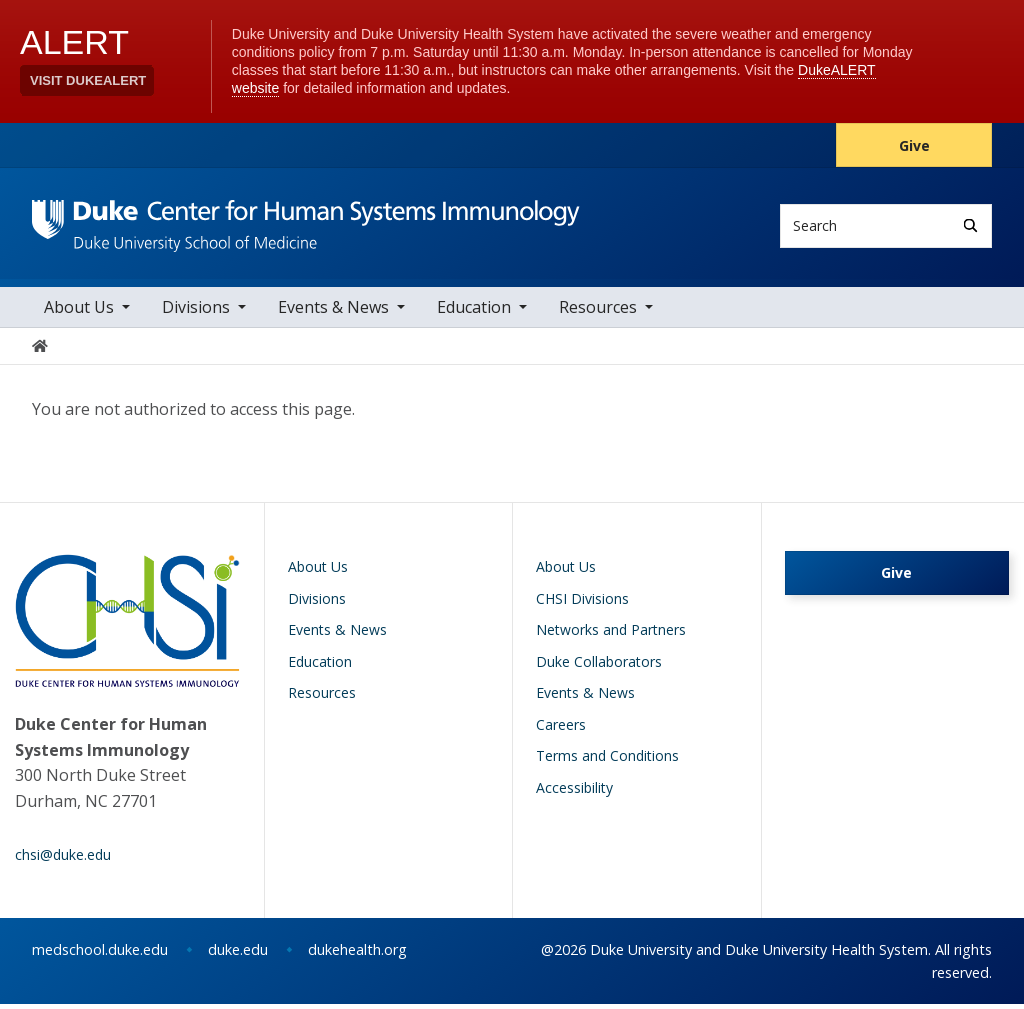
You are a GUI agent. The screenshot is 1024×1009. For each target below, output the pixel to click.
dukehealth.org (357, 954)
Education (474, 312)
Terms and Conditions (607, 760)
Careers (561, 729)
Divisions (196, 312)
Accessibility (574, 792)
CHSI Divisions (582, 603)
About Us (79, 312)
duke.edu (238, 954)
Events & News (333, 312)
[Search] (970, 225)
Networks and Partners (611, 634)
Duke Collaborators (599, 666)
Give (914, 145)
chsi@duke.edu (63, 858)
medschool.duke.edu (100, 954)
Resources (598, 312)
